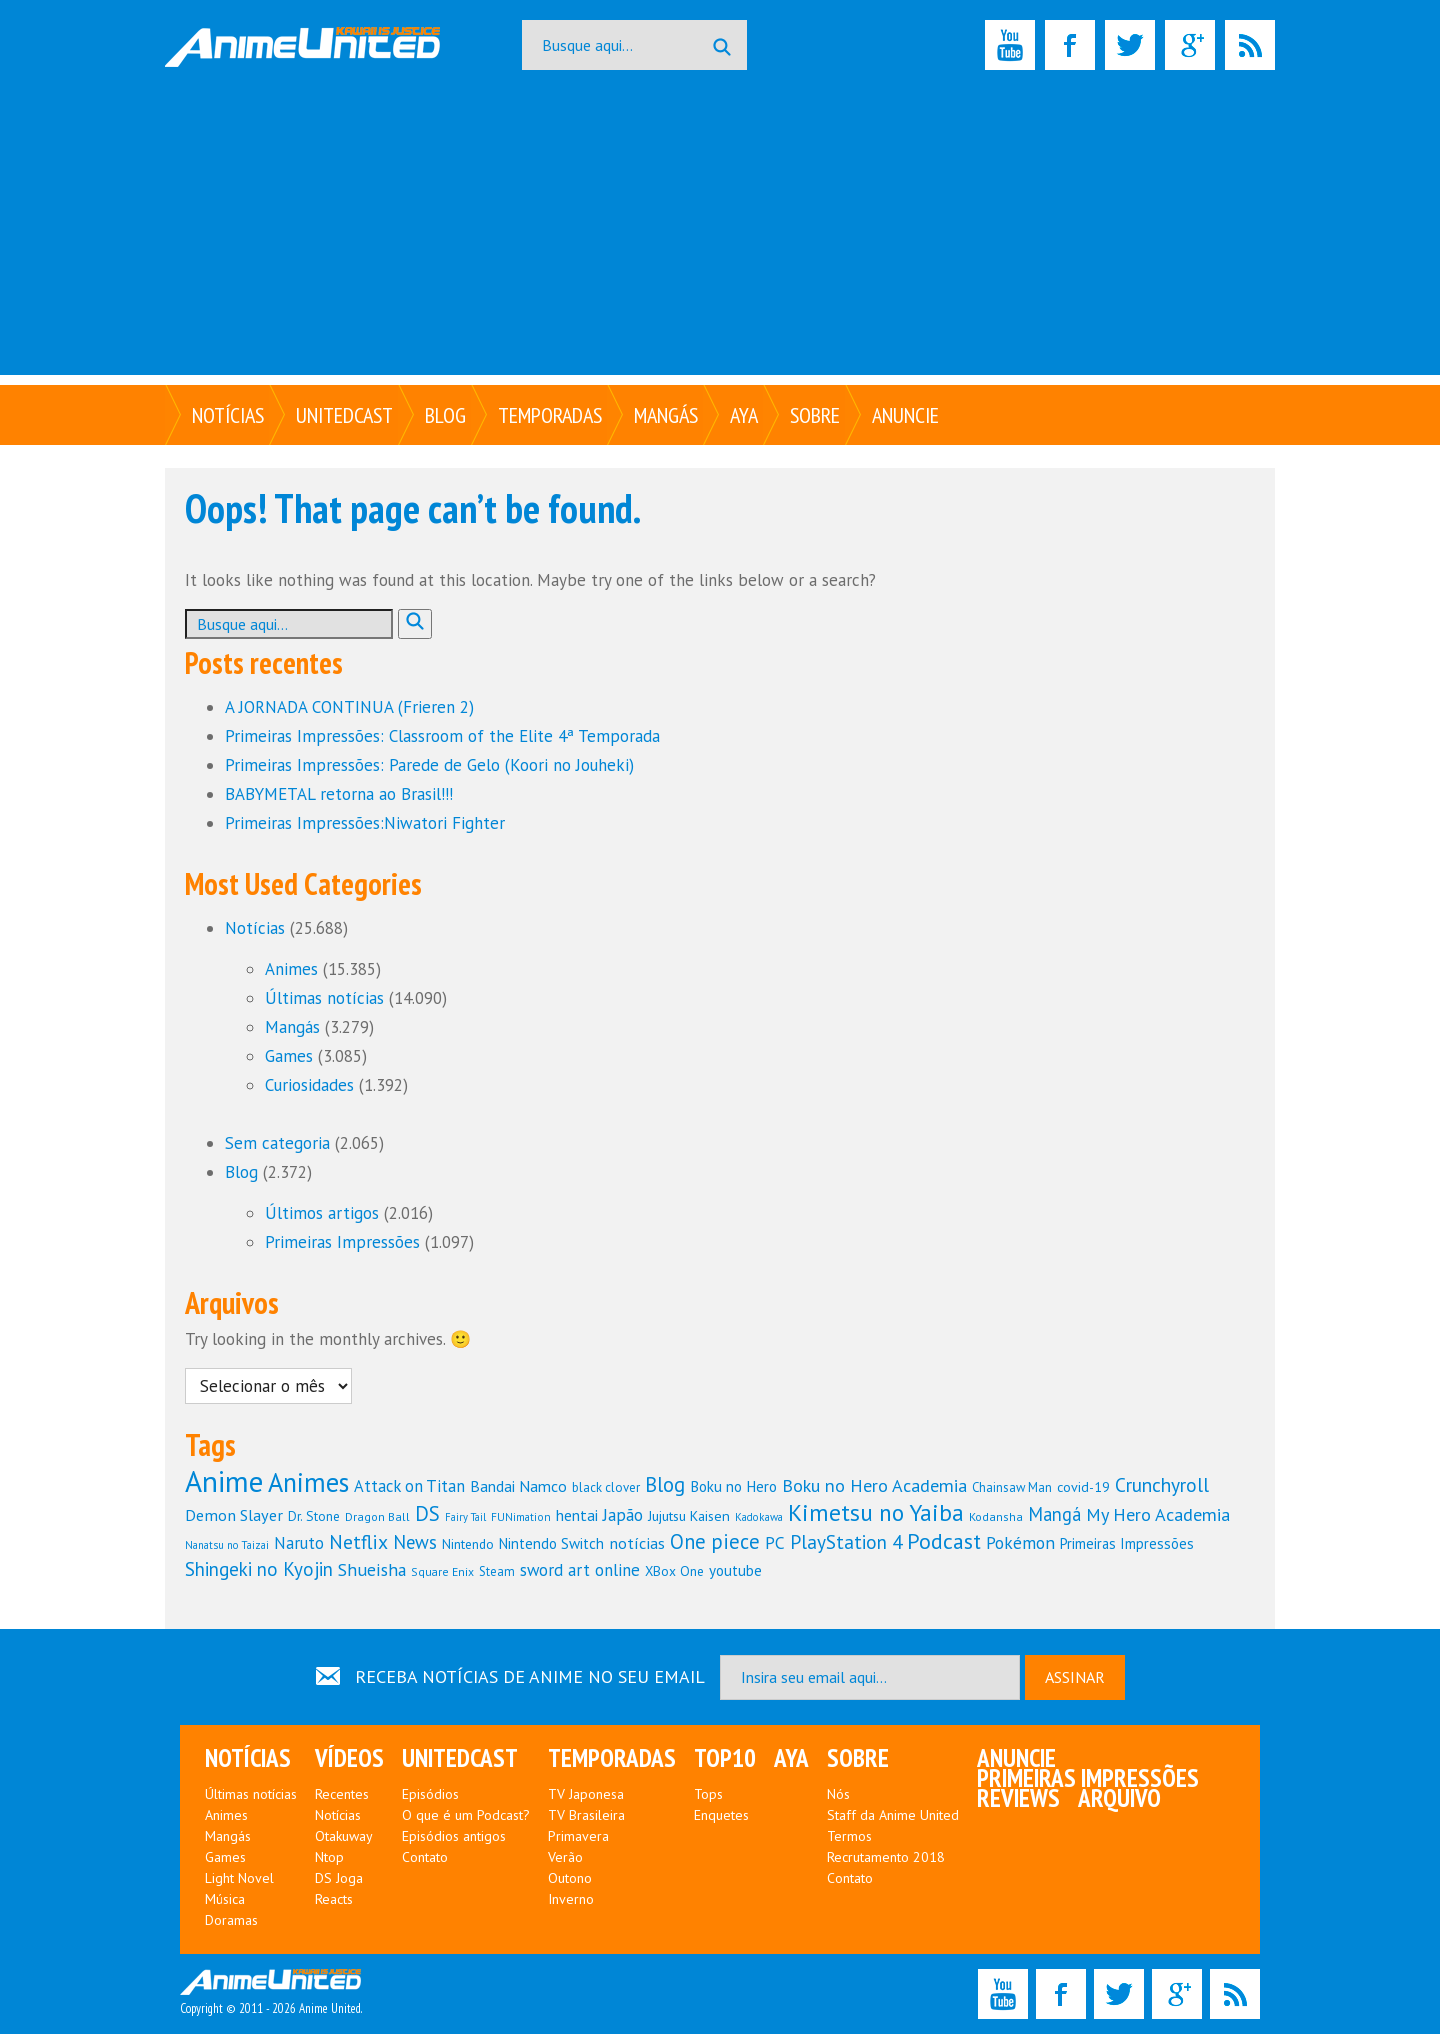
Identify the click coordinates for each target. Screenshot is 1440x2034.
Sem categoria (277, 1143)
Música (225, 1899)
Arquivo (1119, 1798)
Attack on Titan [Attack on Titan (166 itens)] (409, 1486)
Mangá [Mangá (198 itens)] (1054, 1514)
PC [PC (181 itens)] (775, 1542)
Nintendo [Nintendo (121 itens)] (468, 1544)
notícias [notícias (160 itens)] (637, 1542)
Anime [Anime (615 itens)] (224, 1481)
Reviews (1018, 1798)
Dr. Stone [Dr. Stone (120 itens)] (314, 1516)
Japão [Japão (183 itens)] (623, 1514)
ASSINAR (1075, 1677)
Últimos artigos (322, 1213)
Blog (445, 415)
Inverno (571, 1899)
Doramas (231, 1920)
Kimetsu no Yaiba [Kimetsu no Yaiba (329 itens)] (876, 1512)
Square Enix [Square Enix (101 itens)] (442, 1571)
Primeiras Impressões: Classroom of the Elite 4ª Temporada (442, 736)
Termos (849, 1836)
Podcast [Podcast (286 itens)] (944, 1541)
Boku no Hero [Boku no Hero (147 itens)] (733, 1486)
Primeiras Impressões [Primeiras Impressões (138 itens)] (1127, 1543)
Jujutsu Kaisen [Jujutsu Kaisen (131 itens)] (689, 1515)
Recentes (342, 1794)
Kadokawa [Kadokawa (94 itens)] (759, 1517)
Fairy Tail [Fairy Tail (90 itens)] (465, 1517)
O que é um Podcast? (466, 1815)
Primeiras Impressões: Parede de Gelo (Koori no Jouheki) (429, 765)
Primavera (578, 1836)
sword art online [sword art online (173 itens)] (580, 1570)
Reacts (334, 1899)
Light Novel (239, 1878)
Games (289, 1056)
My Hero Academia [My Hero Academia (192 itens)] (1158, 1514)
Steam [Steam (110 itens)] (497, 1571)
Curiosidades (309, 1085)
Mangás (666, 415)
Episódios (430, 1794)
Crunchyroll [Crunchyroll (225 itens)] (1162, 1484)
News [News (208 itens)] (415, 1542)
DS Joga (339, 1878)
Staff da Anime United (893, 1815)
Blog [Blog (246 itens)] (665, 1484)
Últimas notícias (324, 998)
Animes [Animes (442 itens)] (308, 1482)
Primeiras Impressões (342, 1242)
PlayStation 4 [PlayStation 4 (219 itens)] (846, 1541)
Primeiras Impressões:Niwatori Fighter (365, 823)
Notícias (228, 415)
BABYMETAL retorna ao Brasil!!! (339, 794)
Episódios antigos (454, 1836)
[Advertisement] (720, 235)
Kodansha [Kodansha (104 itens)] (996, 1516)
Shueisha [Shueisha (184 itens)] (372, 1569)
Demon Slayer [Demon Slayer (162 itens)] (234, 1514)
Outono (570, 1878)
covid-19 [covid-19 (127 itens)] (1083, 1487)
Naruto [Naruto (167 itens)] (299, 1543)
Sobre (815, 415)
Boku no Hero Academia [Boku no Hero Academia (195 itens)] (874, 1485)
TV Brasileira (586, 1815)
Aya (744, 415)
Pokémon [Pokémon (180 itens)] (1020, 1542)
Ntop (329, 1857)
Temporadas (550, 415)
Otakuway (344, 1836)
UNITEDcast (344, 415)
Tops (708, 1794)
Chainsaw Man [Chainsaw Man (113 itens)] (1012, 1487)
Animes (291, 969)
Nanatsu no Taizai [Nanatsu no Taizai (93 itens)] (227, 1545)
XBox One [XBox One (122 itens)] (674, 1571)
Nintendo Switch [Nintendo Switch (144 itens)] (551, 1543)
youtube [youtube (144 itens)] (735, 1570)
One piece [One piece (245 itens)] (715, 1541)
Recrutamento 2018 (886, 1857)
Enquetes (721, 1815)
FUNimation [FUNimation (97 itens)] (521, 1516)
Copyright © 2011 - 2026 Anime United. (271, 1993)
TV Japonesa (586, 1794)
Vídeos (349, 1758)
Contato (425, 1857)
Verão (565, 1857)
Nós (838, 1794)
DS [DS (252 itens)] (427, 1513)
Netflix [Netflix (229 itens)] (358, 1541)
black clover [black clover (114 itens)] (606, 1487)
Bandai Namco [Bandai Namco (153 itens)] (518, 1486)
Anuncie (905, 415)
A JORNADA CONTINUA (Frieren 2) (349, 707)
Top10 (725, 1758)
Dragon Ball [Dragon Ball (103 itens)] (377, 1516)
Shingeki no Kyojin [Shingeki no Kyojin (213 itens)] (259, 1569)
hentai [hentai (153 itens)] (577, 1515)
